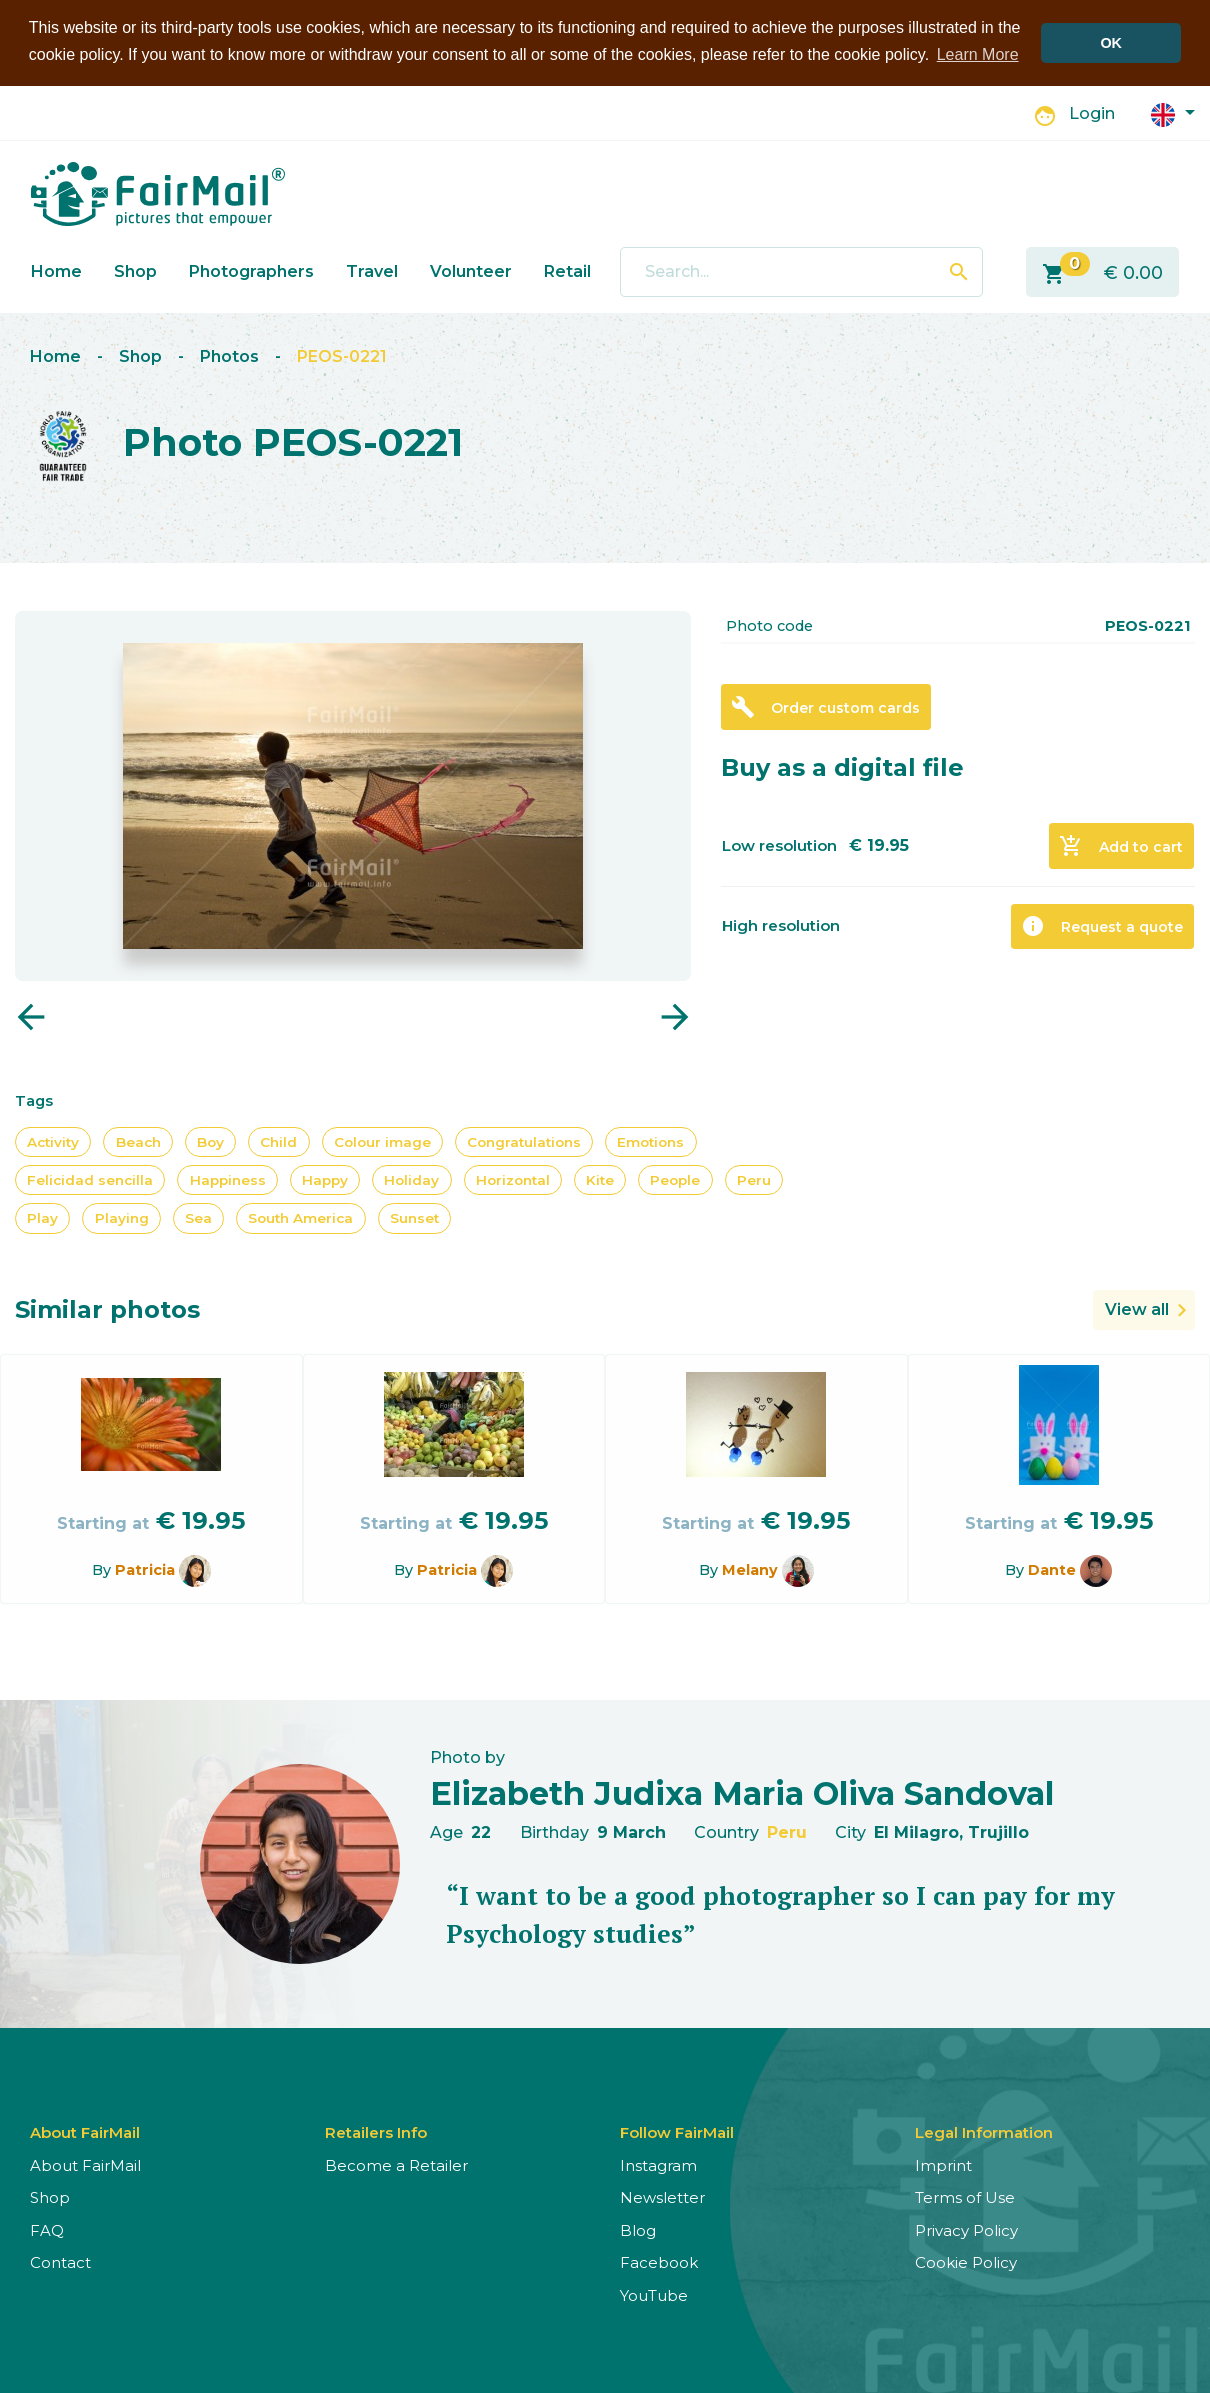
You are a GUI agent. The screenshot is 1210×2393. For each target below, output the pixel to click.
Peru (754, 1179)
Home (56, 270)
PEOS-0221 (342, 356)
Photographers (251, 270)
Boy (210, 1141)
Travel (372, 270)
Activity (53, 1141)
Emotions (650, 1141)
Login (1092, 113)
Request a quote (1102, 926)
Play (42, 1218)
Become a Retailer (396, 2164)
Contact (60, 2262)
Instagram (658, 2164)
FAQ (47, 2229)
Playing (122, 1218)
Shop (135, 270)
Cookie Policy (966, 2262)
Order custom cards (825, 707)
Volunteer (471, 270)
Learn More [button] (978, 54)
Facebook (659, 2262)
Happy (325, 1179)
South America (300, 1218)
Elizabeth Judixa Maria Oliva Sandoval (742, 1792)
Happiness (228, 1179)
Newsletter (662, 2197)
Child (278, 1141)
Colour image (382, 1141)
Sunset (414, 1218)
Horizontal (513, 1179)
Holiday (411, 1179)
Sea (198, 1218)
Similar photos (107, 1308)
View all (1137, 1308)
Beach (138, 1141)
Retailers (581, 270)
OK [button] (1111, 43)
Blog (638, 2229)
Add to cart (1121, 846)
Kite (600, 1179)
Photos (229, 356)
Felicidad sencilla (90, 1179)
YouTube (654, 2294)
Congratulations (524, 1141)
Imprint (943, 2164)
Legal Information (984, 2131)
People (675, 1179)
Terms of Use (965, 2197)
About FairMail (85, 2164)
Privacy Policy (966, 2229)
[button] (1173, 112)
